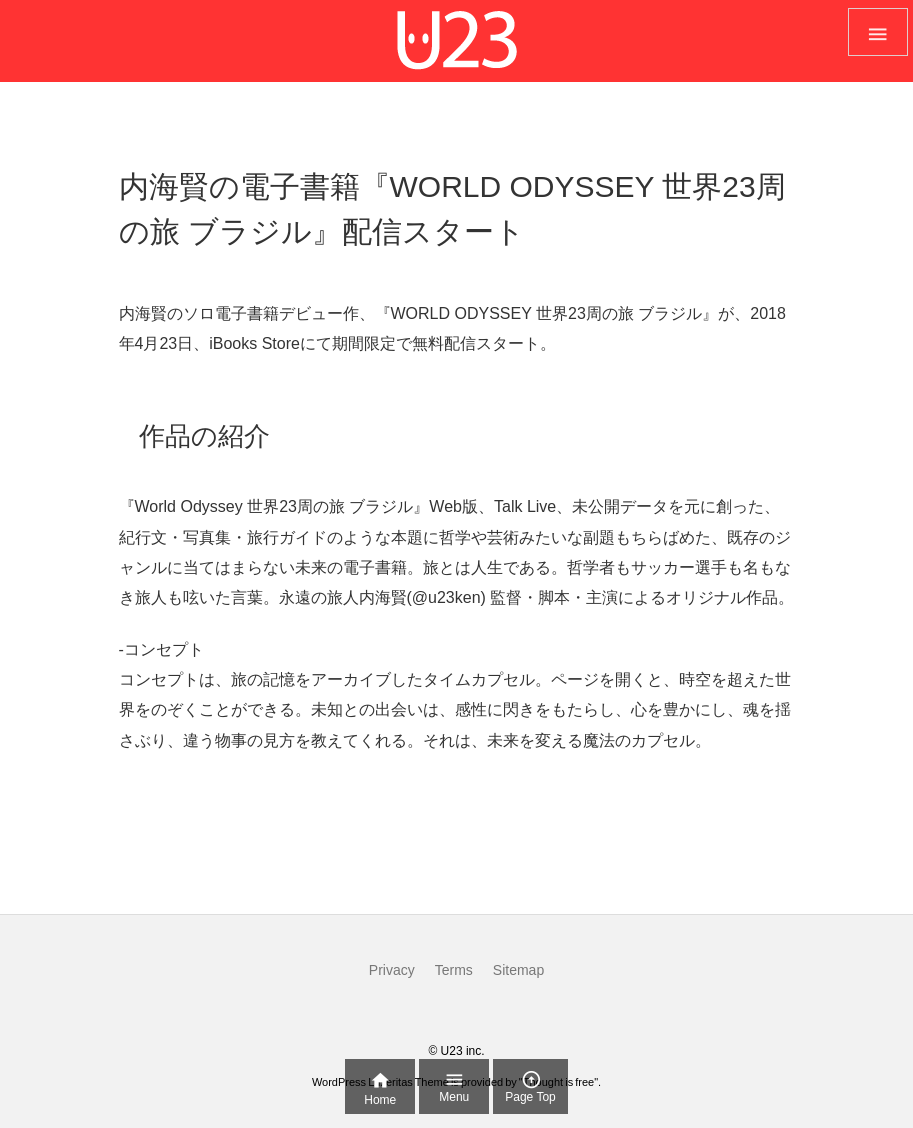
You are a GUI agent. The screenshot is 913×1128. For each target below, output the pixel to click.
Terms (454, 970)
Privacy (392, 970)
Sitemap (518, 970)
